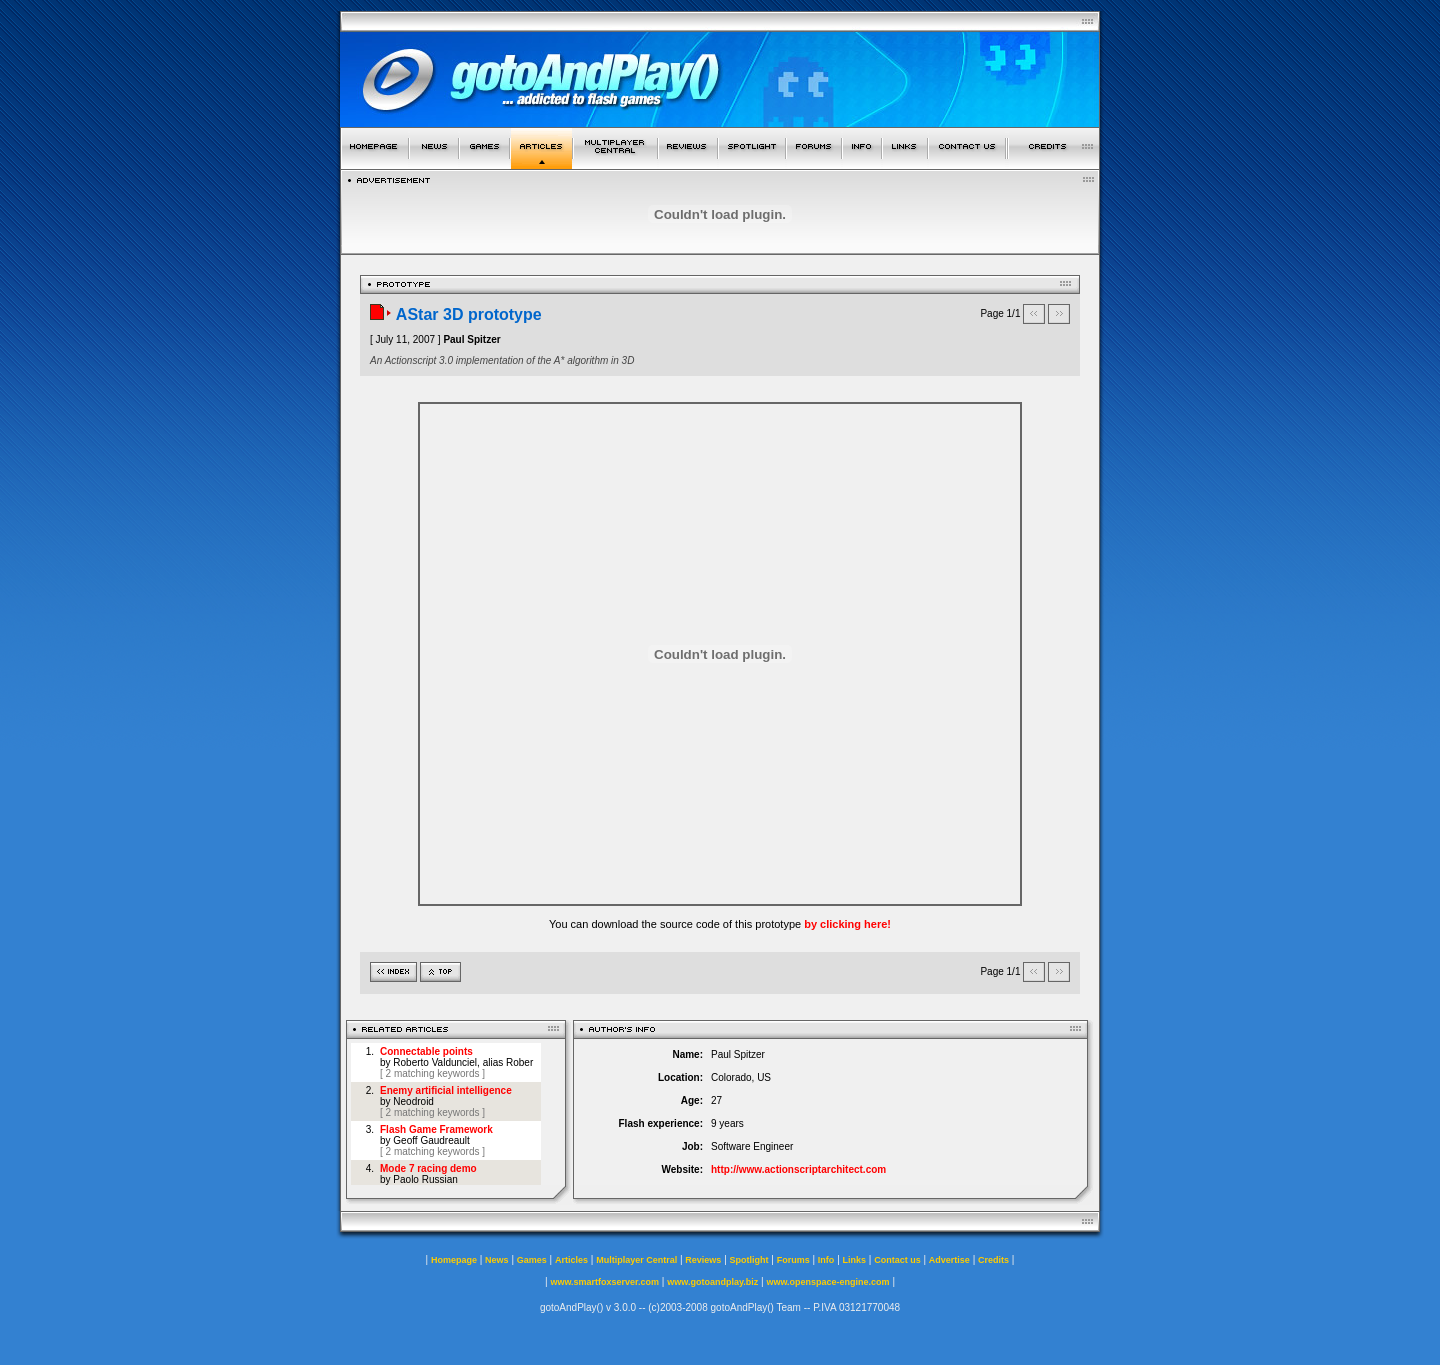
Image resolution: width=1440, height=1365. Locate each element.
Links (855, 1260)
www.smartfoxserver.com (604, 1282)
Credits (993, 1260)
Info (826, 1260)
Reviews (703, 1260)
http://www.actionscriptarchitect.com (798, 1169)
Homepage (454, 1260)
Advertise (949, 1260)
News (497, 1260)
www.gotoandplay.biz (712, 1282)
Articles (571, 1260)
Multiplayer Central (636, 1260)
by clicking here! (847, 924)
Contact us (897, 1260)
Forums (793, 1260)
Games (532, 1260)
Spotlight (749, 1260)
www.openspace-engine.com (827, 1282)
